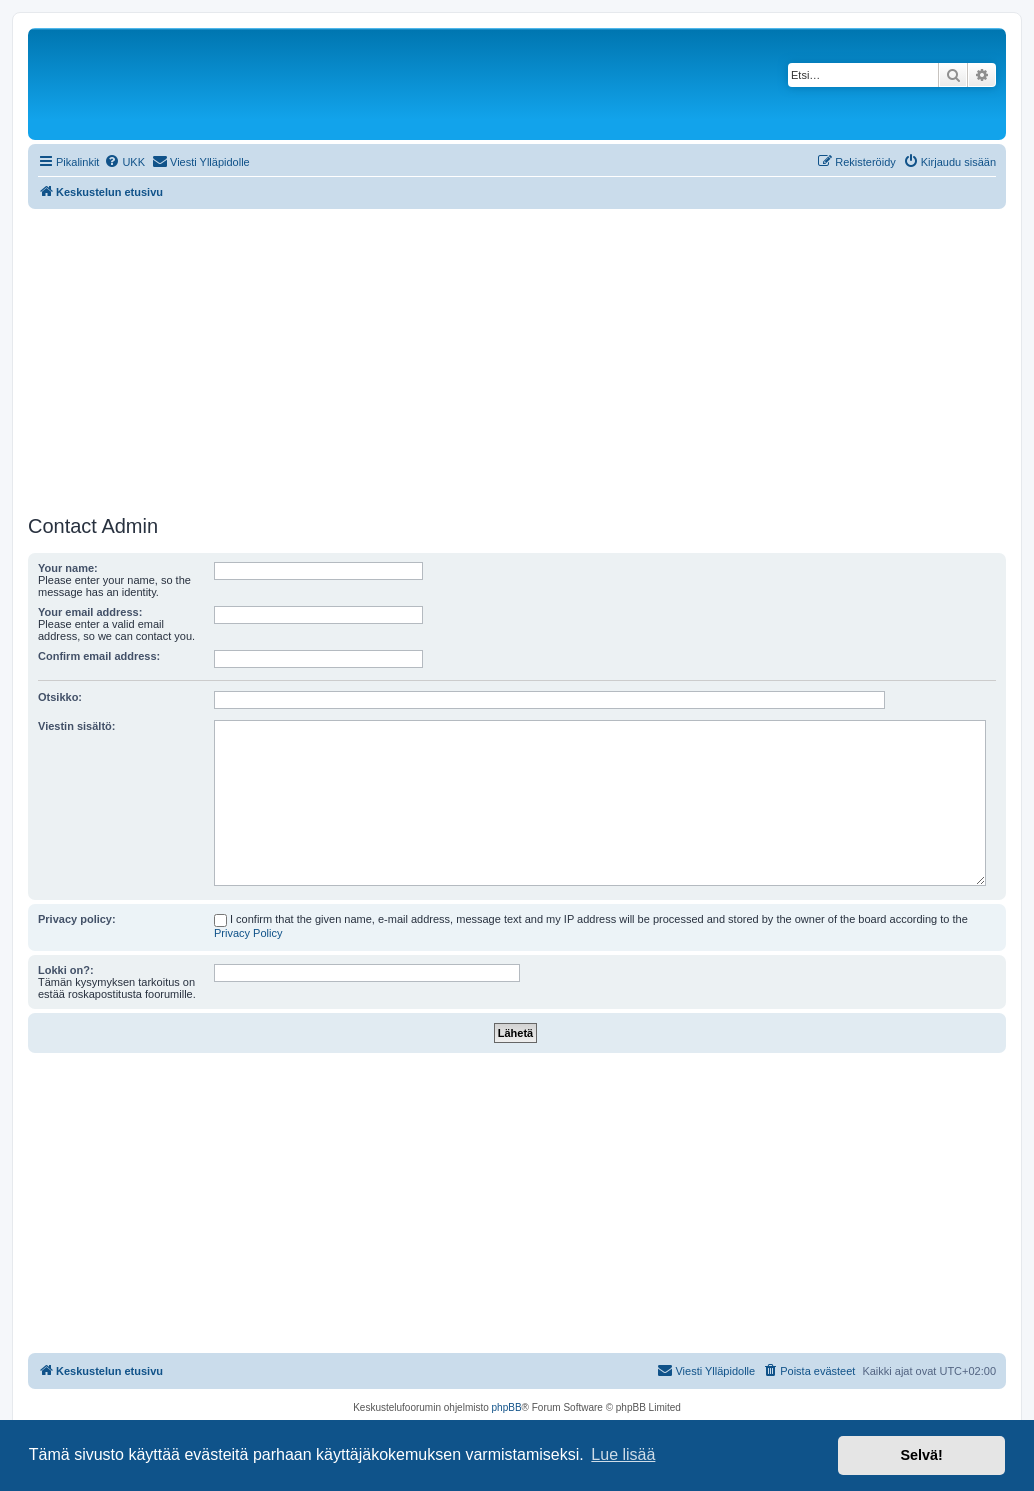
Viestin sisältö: (76, 726)
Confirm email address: (99, 656)
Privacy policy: (77, 919)
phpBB (507, 1407)
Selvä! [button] (921, 1455)
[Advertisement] (517, 359)
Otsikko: (60, 697)
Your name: (68, 568)
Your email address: (90, 612)
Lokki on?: (66, 970)
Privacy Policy (248, 933)
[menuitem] (124, 162)
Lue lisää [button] (623, 1454)
